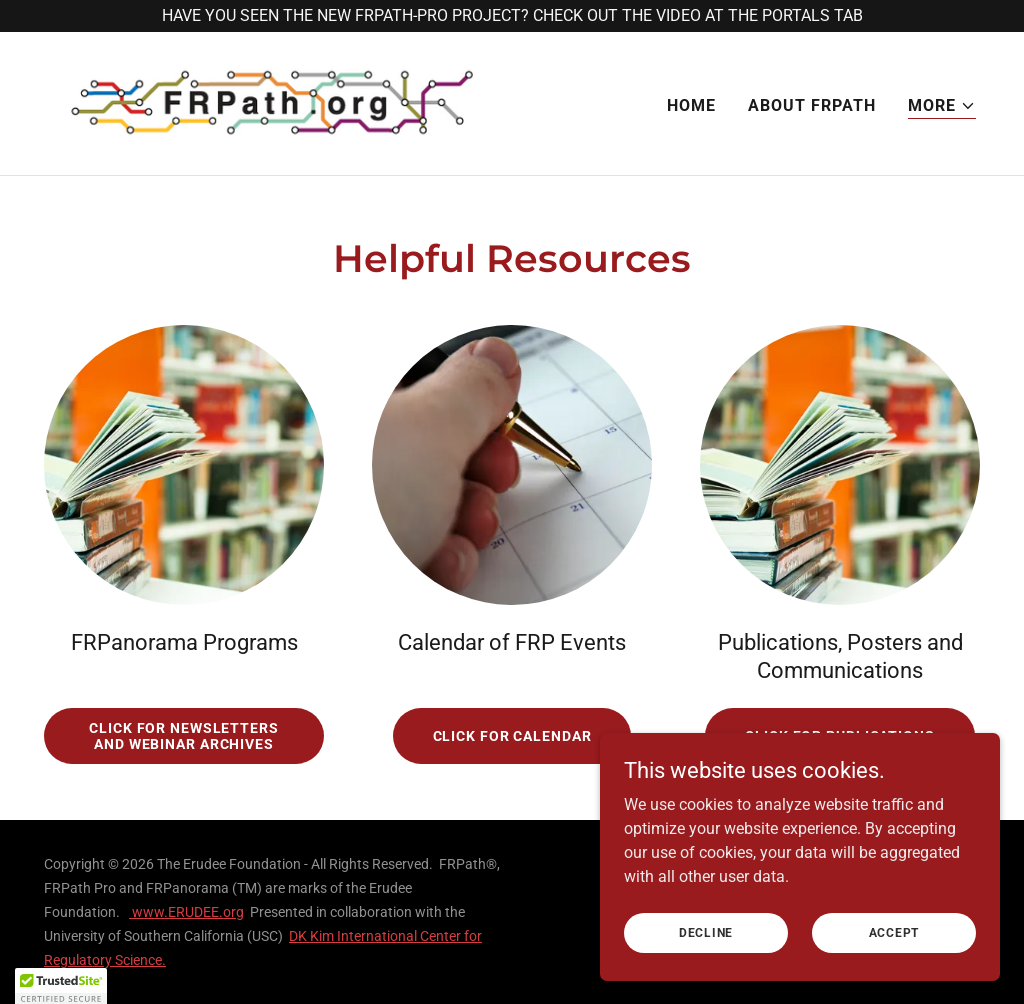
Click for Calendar (512, 736)
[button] (942, 106)
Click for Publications (839, 736)
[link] (272, 102)
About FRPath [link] (812, 105)
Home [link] (691, 105)
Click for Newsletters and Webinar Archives (184, 736)
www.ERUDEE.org (186, 912)
